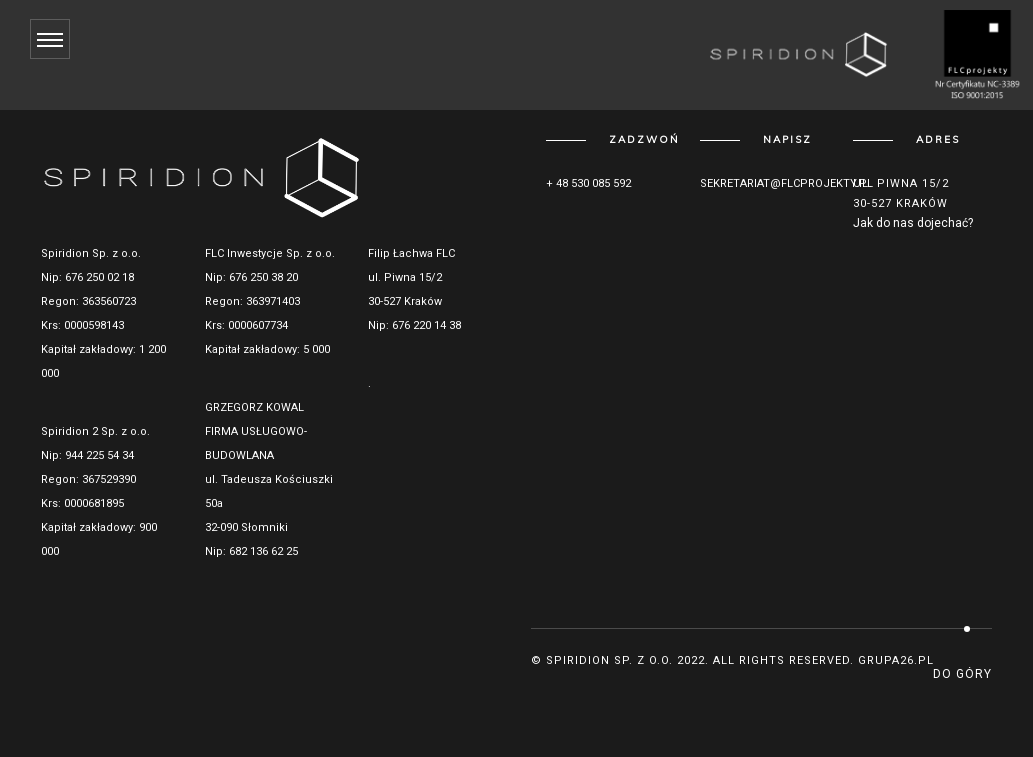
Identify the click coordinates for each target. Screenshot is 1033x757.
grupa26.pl (896, 660)
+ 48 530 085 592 (588, 183)
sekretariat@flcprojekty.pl (786, 183)
